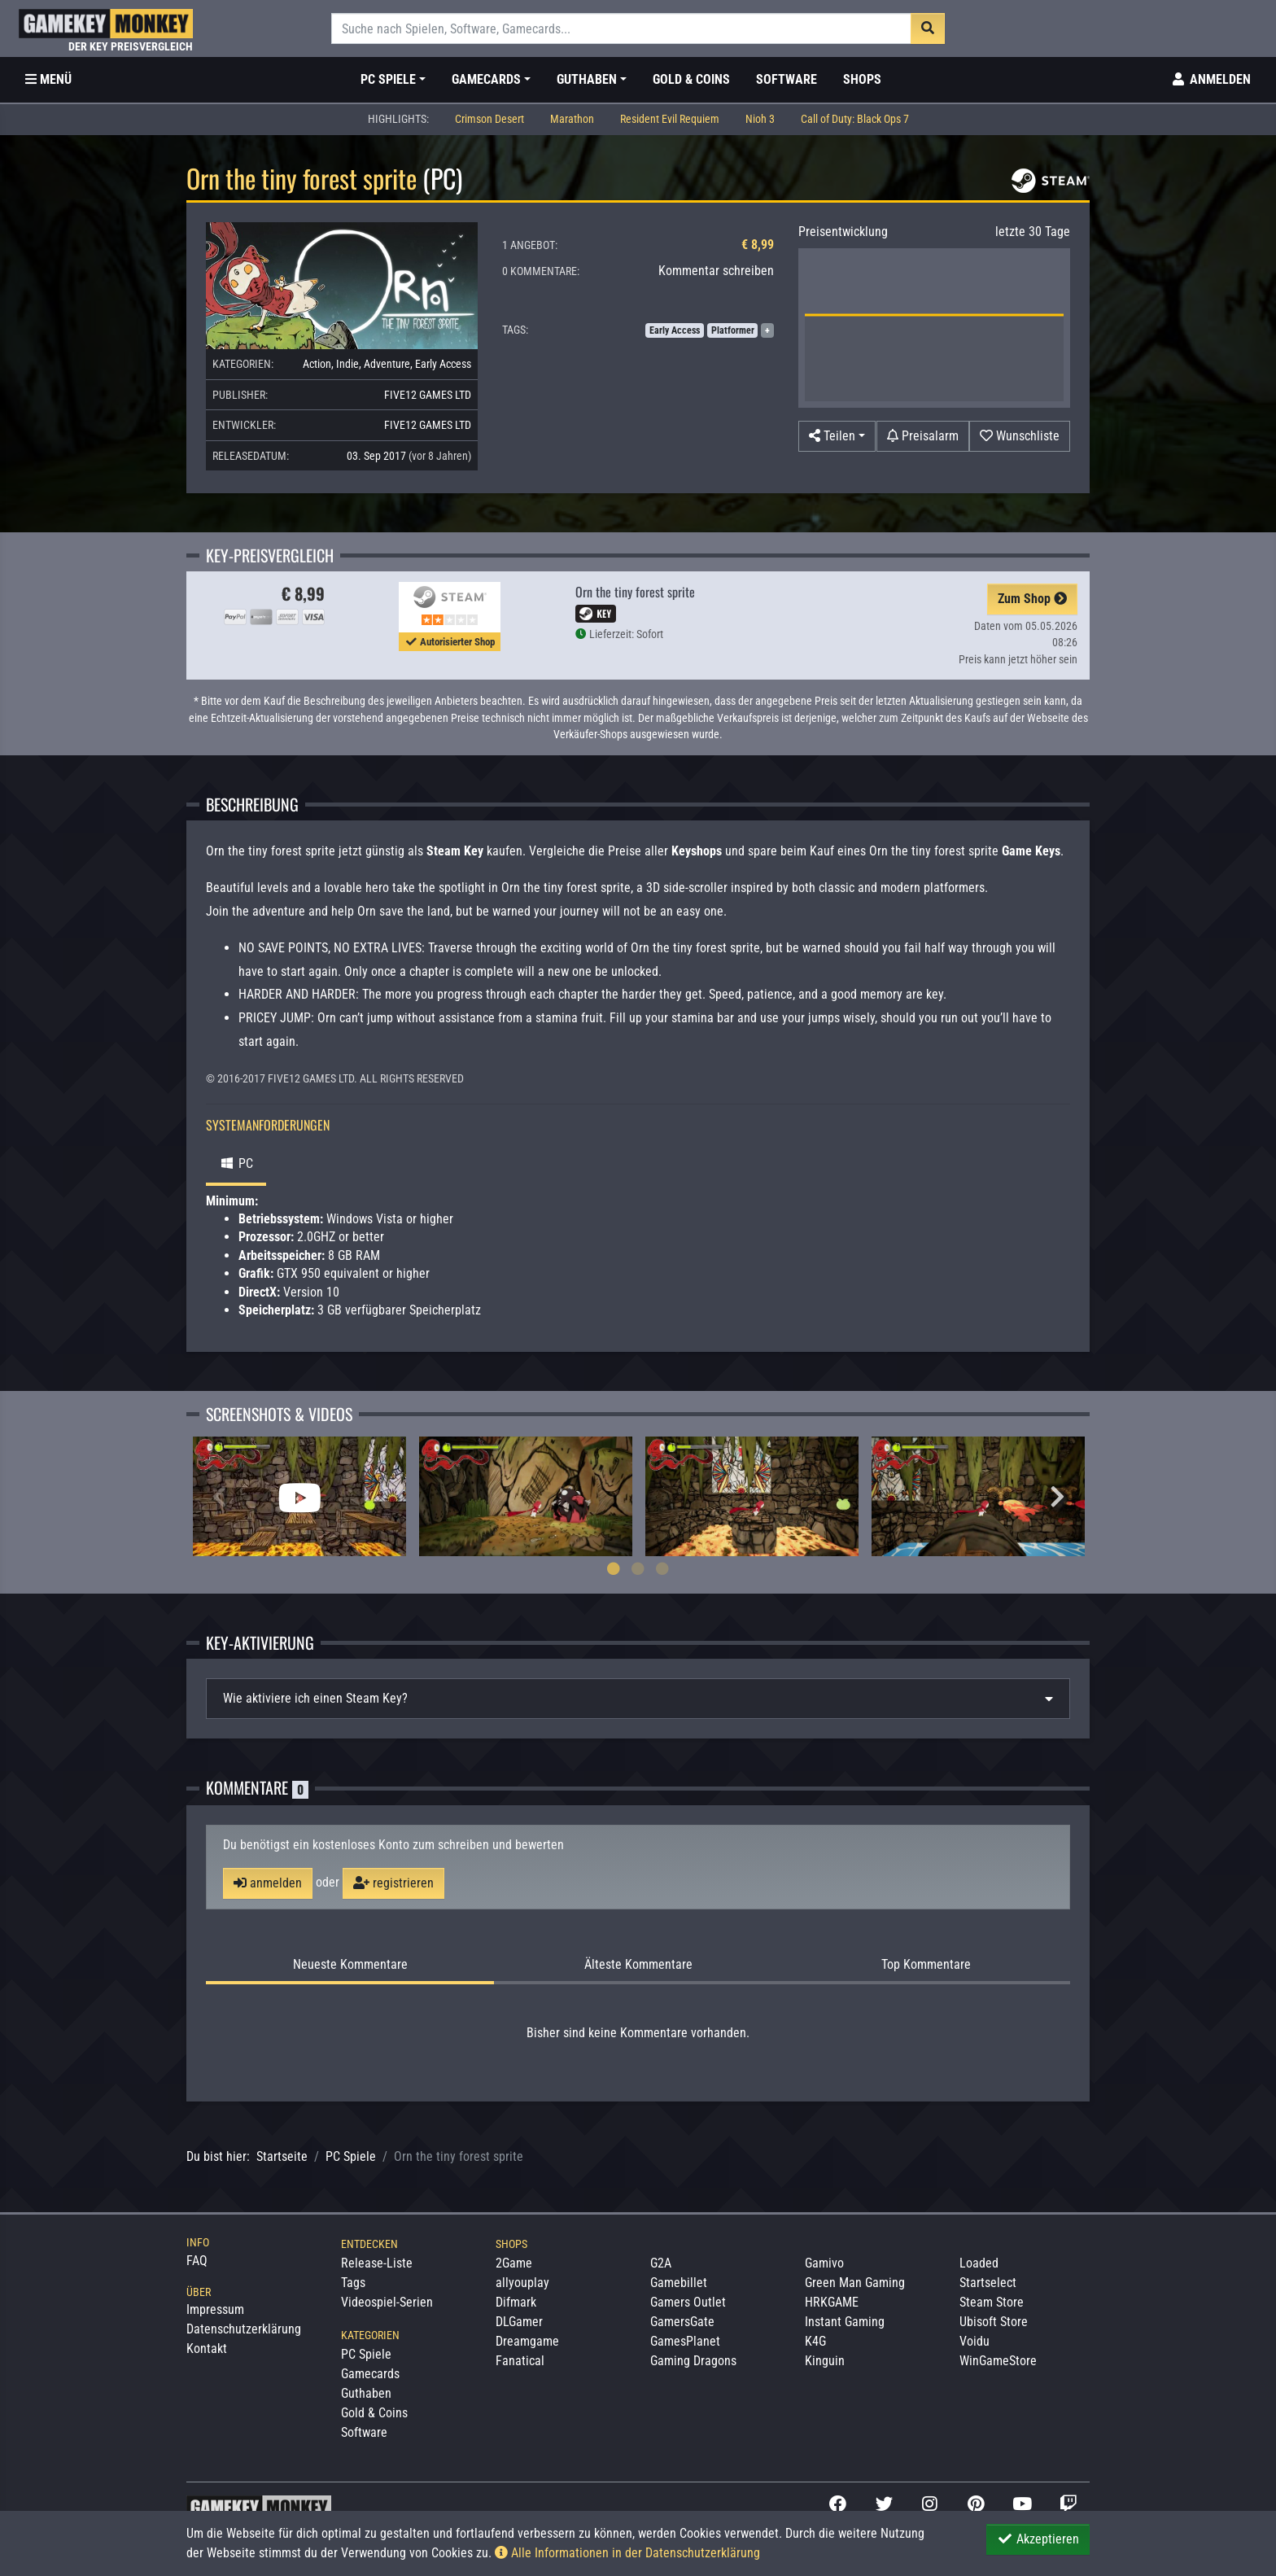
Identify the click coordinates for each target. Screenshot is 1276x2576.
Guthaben (366, 2393)
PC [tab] (236, 1163)
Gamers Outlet (688, 2302)
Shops (862, 79)
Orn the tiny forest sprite (635, 591)
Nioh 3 (760, 119)
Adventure (387, 363)
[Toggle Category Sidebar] (48, 80)
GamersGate (682, 2321)
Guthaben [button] (587, 79)
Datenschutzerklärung (243, 2329)
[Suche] (621, 28)
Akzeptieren (1038, 2539)
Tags (353, 2282)
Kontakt (206, 2348)
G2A (660, 2263)
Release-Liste (377, 2263)
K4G (815, 2341)
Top (926, 1965)
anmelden (268, 1883)
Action (317, 363)
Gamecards (370, 2373)
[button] (837, 436)
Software (786, 79)
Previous (219, 1497)
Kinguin (825, 2360)
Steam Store (991, 2302)
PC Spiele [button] (388, 79)
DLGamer (519, 2321)
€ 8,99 (757, 244)
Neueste (350, 1965)
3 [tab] (662, 1568)
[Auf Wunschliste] (1019, 436)
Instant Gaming (845, 2321)
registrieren (393, 1883)
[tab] (638, 1698)
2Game (514, 2263)
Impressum (215, 2309)
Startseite (282, 2156)
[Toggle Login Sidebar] (1210, 80)
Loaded (979, 2263)
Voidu (974, 2341)
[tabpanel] (299, 1496)
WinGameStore (998, 2360)
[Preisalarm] (922, 436)
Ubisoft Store (993, 2321)
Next (1057, 1497)
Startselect (987, 2282)
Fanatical (520, 2360)
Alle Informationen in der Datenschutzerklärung (627, 2553)
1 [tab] (613, 1568)
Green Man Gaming (855, 2282)
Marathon (572, 119)
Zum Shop (1032, 598)
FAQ (197, 2260)
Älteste (638, 1965)
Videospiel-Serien (387, 2302)
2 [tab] (638, 1568)
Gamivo (824, 2263)
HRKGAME (832, 2302)
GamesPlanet (685, 2341)
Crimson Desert (489, 119)
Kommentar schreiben (716, 270)
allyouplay (522, 2282)
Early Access (443, 363)
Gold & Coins (691, 79)
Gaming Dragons (693, 2360)
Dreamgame (527, 2341)
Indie (347, 363)
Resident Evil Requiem (669, 119)
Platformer (732, 330)
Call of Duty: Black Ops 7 (855, 119)
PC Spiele (351, 2156)
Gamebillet (678, 2282)
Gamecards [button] (486, 79)
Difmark (516, 2302)
